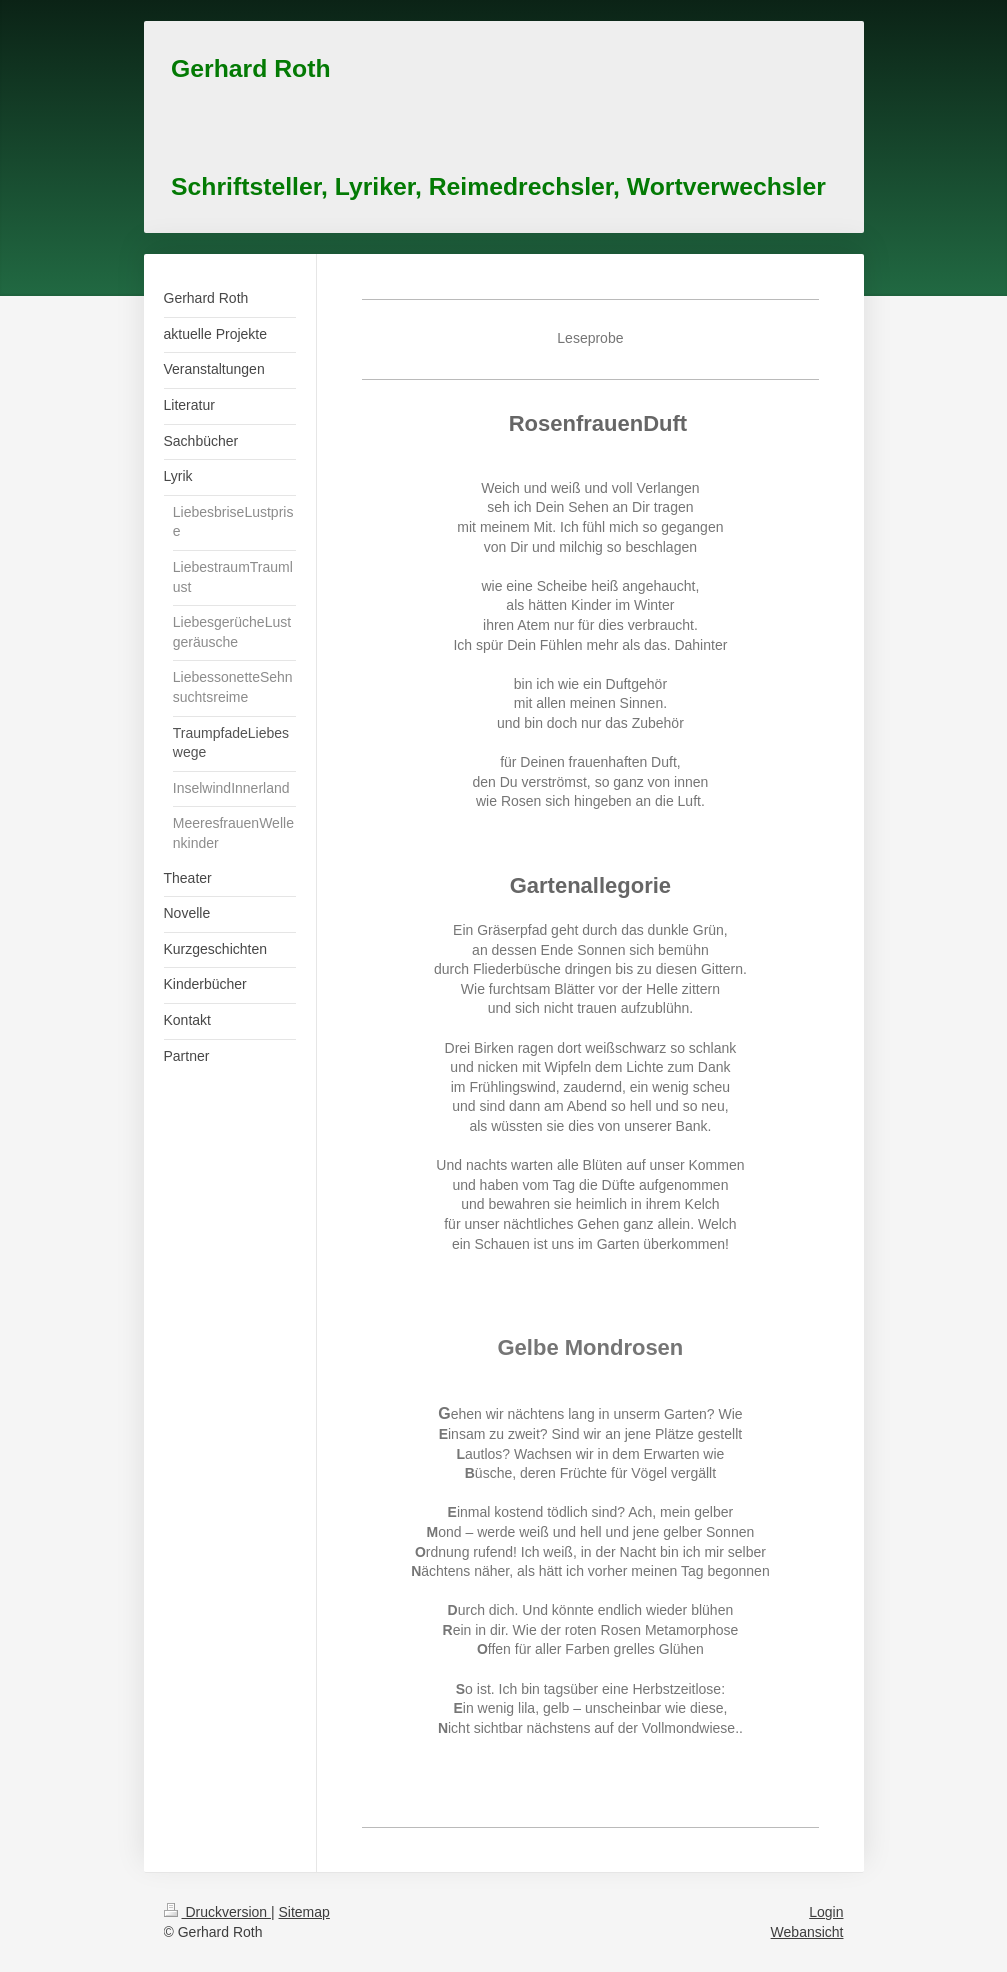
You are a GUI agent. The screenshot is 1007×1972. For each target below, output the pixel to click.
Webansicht (807, 1932)
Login (826, 1912)
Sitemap (304, 1912)
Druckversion (217, 1912)
